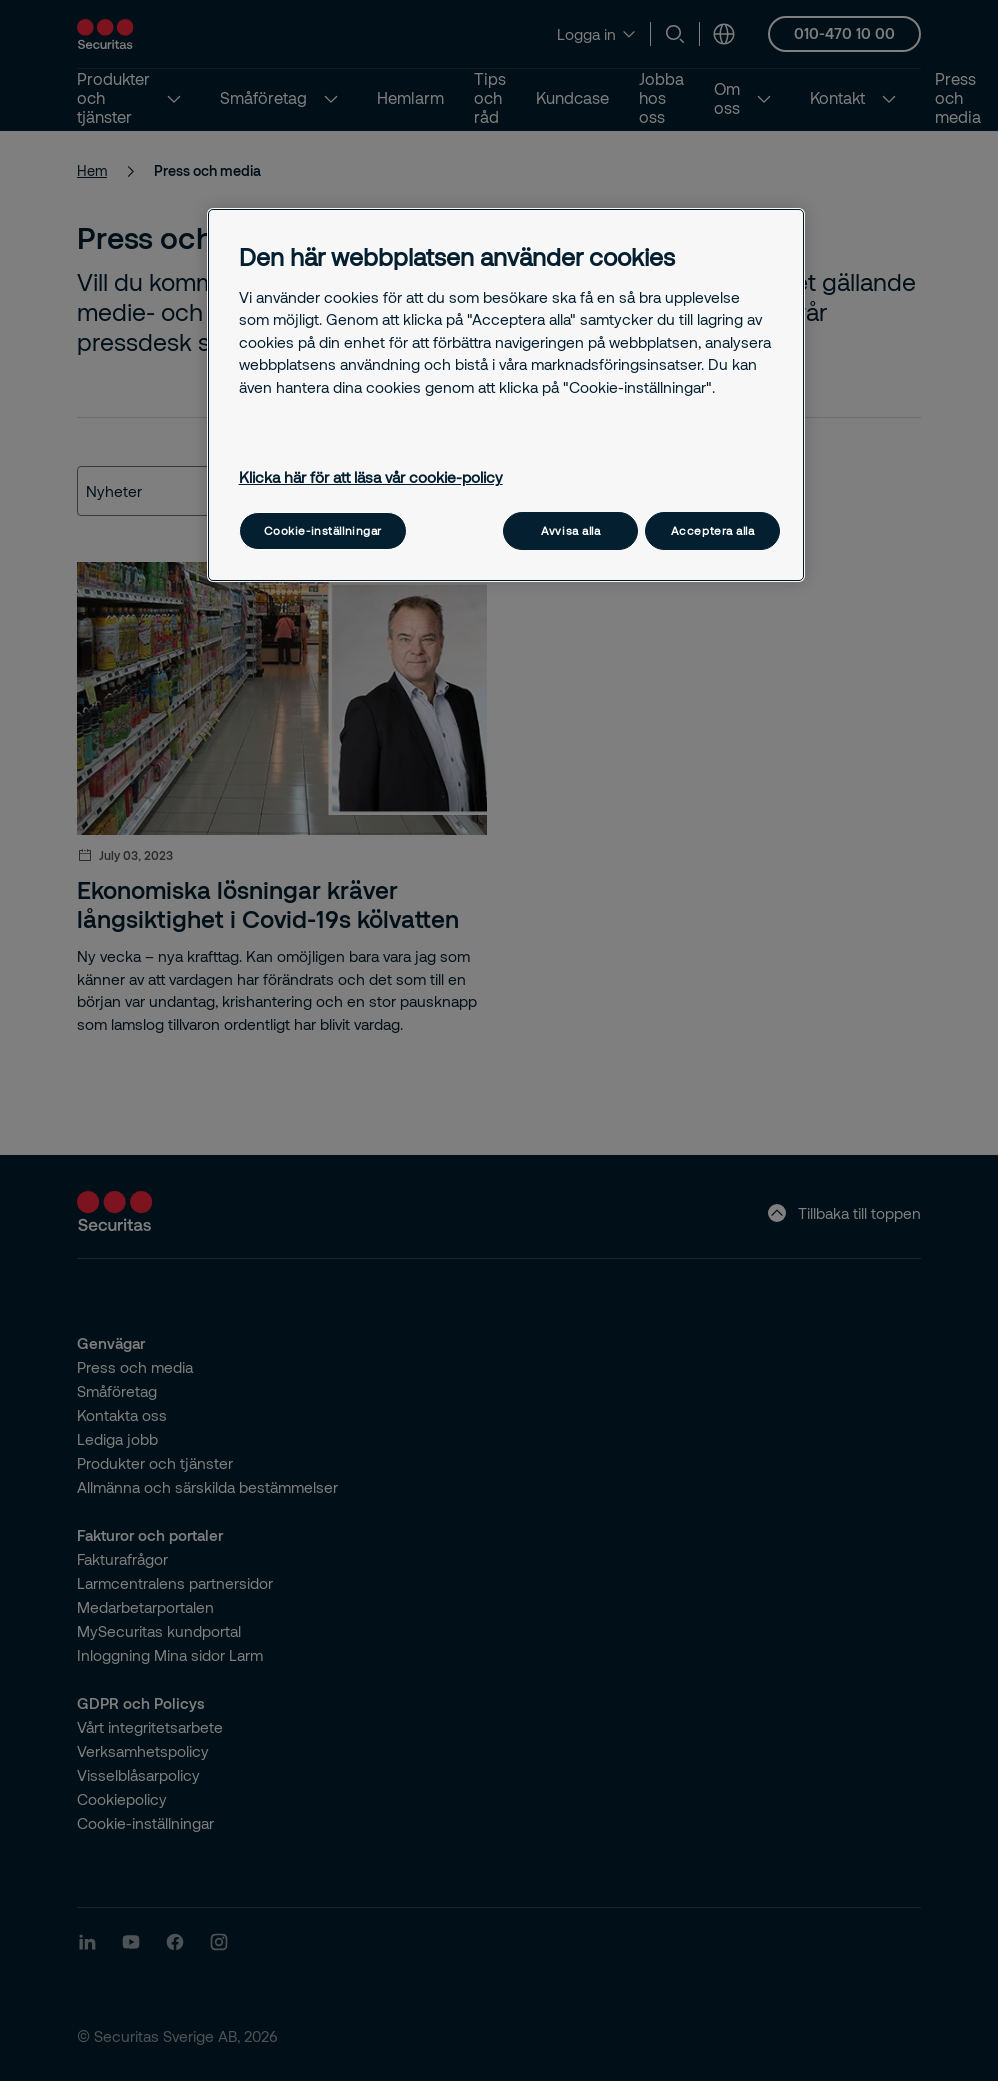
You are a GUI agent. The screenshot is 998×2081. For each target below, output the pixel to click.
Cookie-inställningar (323, 530)
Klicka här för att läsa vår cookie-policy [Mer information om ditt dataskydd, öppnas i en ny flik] (371, 477)
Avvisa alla (570, 530)
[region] (506, 394)
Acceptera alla (713, 530)
